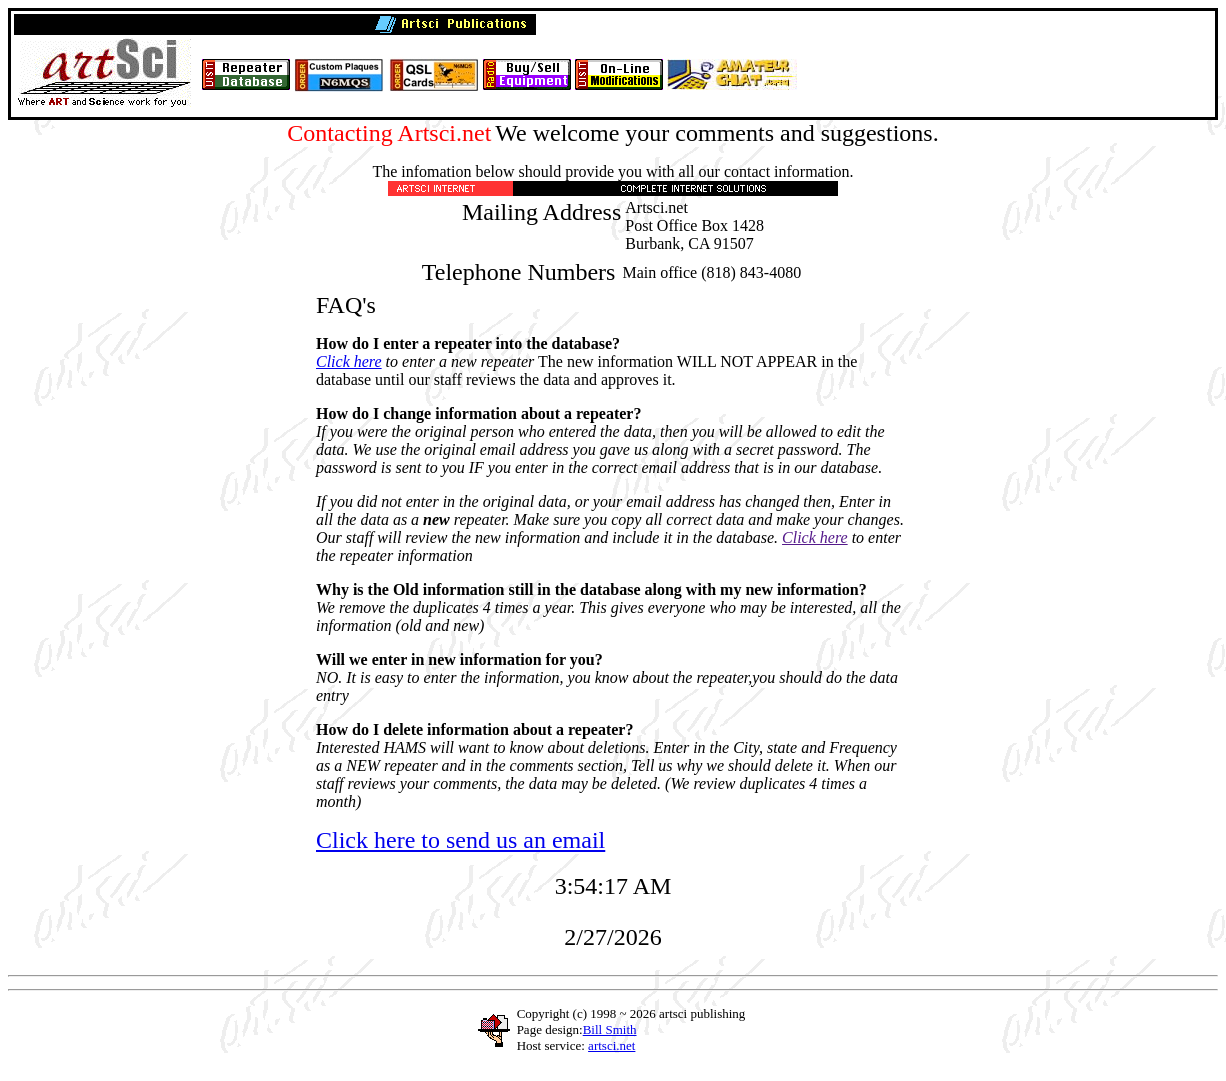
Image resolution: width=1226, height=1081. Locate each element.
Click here (349, 361)
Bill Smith (610, 1029)
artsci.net (611, 1045)
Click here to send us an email (460, 840)
